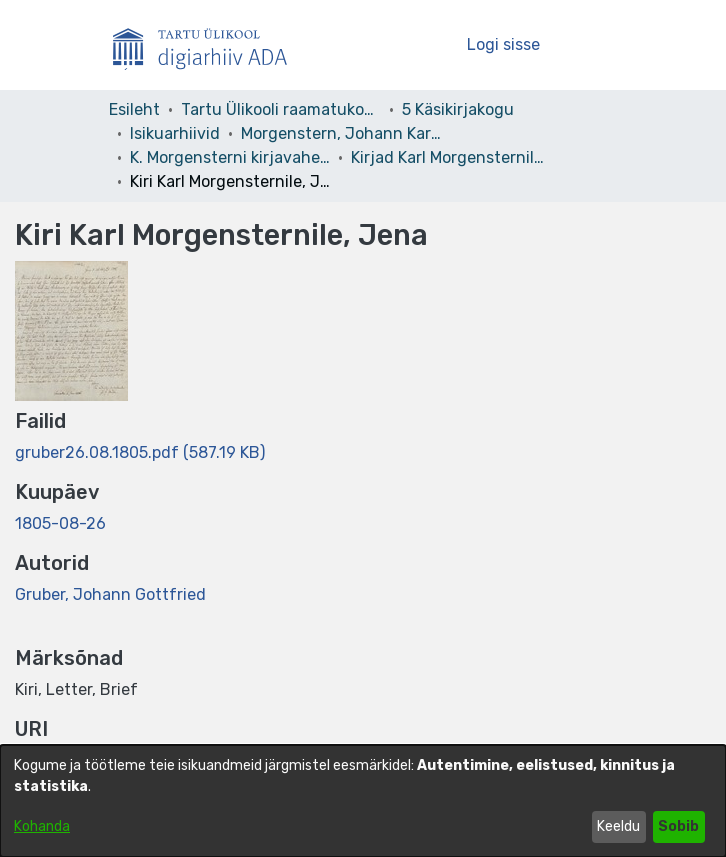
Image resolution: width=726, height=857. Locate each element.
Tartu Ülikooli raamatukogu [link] (281, 109)
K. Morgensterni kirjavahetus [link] (230, 157)
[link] (140, 452)
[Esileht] (208, 45)
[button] (417, 45)
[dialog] (363, 801)
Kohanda (42, 826)
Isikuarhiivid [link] (175, 133)
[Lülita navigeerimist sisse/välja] (590, 45)
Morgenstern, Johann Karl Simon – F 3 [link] (341, 133)
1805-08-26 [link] (60, 523)
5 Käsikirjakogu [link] (458, 109)
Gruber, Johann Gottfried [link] (110, 594)
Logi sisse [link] (504, 44)
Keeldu (618, 826)
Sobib (678, 826)
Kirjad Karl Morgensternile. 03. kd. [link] (451, 157)
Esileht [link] (134, 109)
